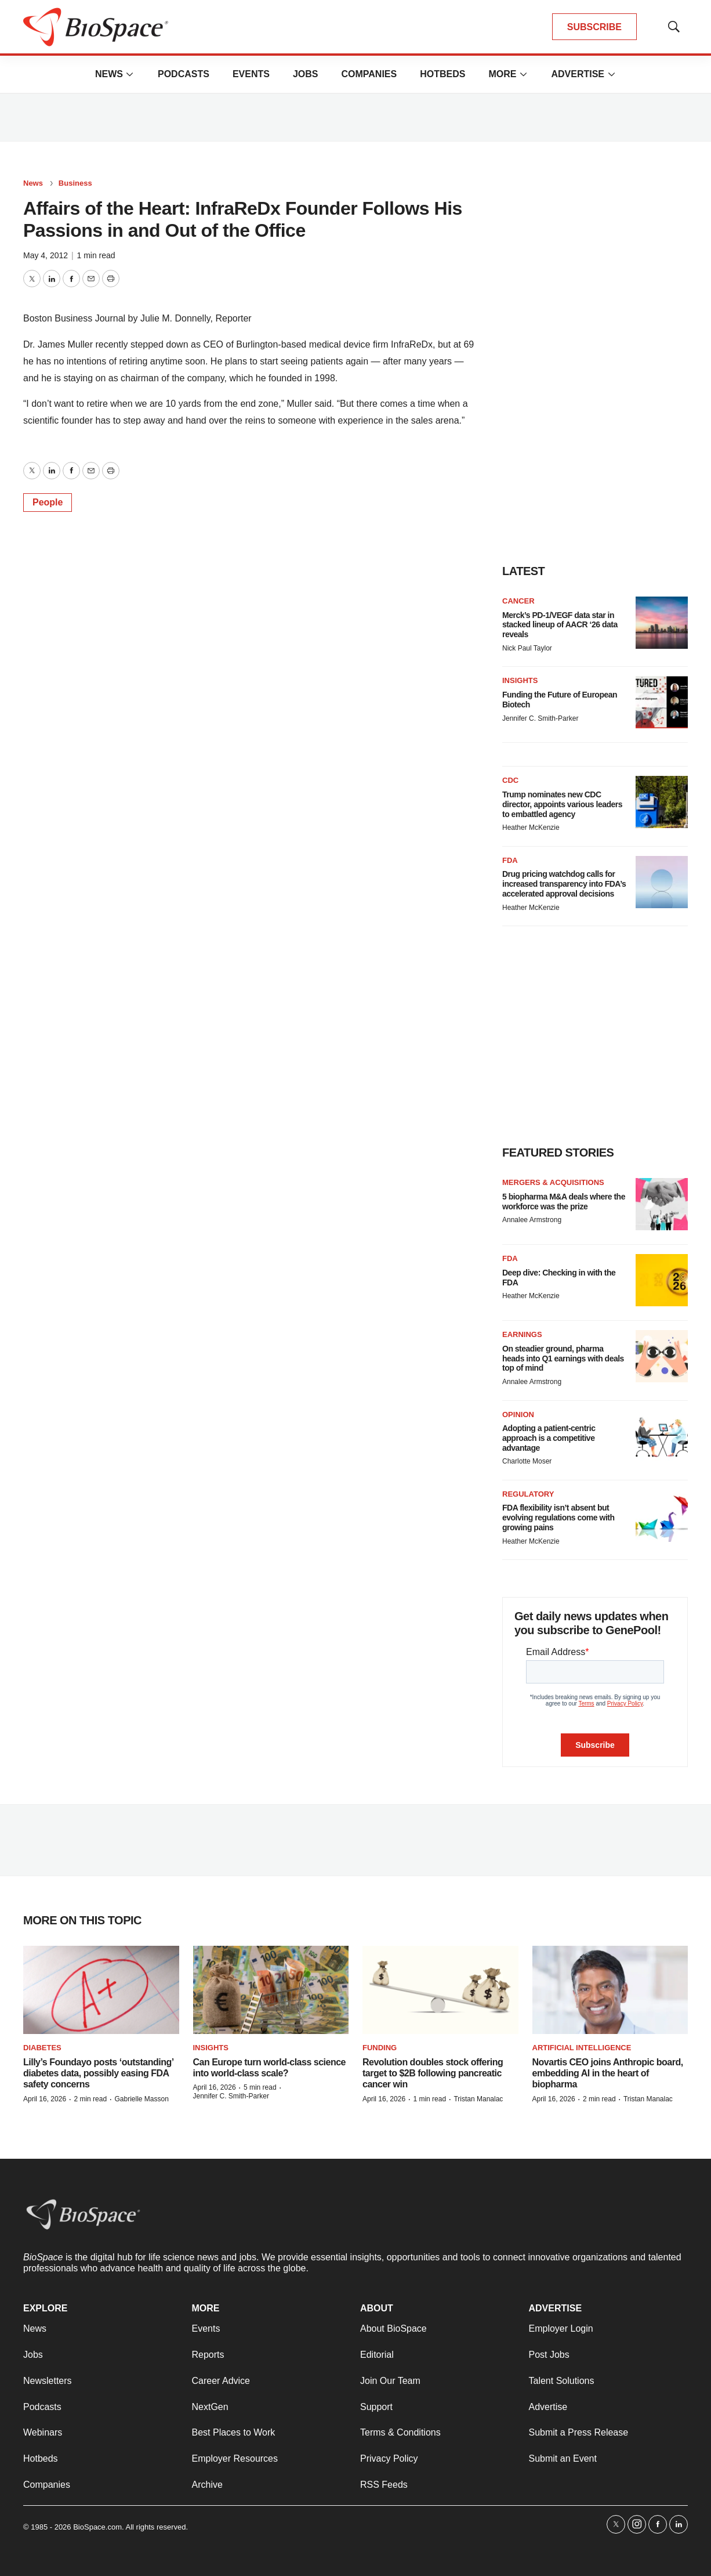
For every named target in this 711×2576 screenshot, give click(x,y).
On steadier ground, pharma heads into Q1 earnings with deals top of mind (563, 1358)
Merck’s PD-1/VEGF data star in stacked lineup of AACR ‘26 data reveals (560, 625)
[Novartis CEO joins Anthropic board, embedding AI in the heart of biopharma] (610, 1989)
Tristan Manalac (478, 2099)
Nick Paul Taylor (527, 648)
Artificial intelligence (582, 2047)
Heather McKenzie (531, 827)
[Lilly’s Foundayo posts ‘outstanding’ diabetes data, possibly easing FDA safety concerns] (101, 1989)
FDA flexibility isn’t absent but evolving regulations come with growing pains (558, 1517)
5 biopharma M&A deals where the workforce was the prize (563, 1201)
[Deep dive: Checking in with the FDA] (662, 1280)
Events (251, 74)
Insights (520, 680)
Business (75, 183)
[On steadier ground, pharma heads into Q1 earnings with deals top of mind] (662, 1356)
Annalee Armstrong (531, 1220)
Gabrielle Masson (141, 2099)
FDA (510, 860)
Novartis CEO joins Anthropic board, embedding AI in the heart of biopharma (607, 2073)
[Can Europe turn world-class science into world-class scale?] (271, 1989)
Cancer (518, 601)
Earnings (522, 1334)
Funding (379, 2047)
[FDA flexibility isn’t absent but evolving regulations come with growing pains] (662, 1516)
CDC (510, 780)
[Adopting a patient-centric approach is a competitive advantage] (662, 1436)
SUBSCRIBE (594, 27)
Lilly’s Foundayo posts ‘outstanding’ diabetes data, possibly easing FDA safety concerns (98, 2073)
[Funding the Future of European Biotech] (662, 702)
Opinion (518, 1414)
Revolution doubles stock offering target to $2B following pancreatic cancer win (432, 2073)
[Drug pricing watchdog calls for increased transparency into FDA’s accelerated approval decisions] (662, 882)
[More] (130, 74)
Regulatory (528, 1494)
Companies (369, 74)
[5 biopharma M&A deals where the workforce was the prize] (662, 1204)
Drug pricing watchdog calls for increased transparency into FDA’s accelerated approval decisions (564, 883)
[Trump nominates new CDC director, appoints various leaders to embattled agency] (662, 802)
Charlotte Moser (527, 1461)
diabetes (42, 2047)
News (109, 74)
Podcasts (183, 74)
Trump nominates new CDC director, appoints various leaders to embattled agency (562, 804)
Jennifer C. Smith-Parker (540, 718)
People (47, 502)
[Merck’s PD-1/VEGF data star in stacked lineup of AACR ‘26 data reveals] (662, 623)
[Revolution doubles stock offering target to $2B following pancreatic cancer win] (440, 1989)
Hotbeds (442, 74)
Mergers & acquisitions (553, 1182)
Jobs (305, 74)
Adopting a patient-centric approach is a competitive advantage (548, 1438)
